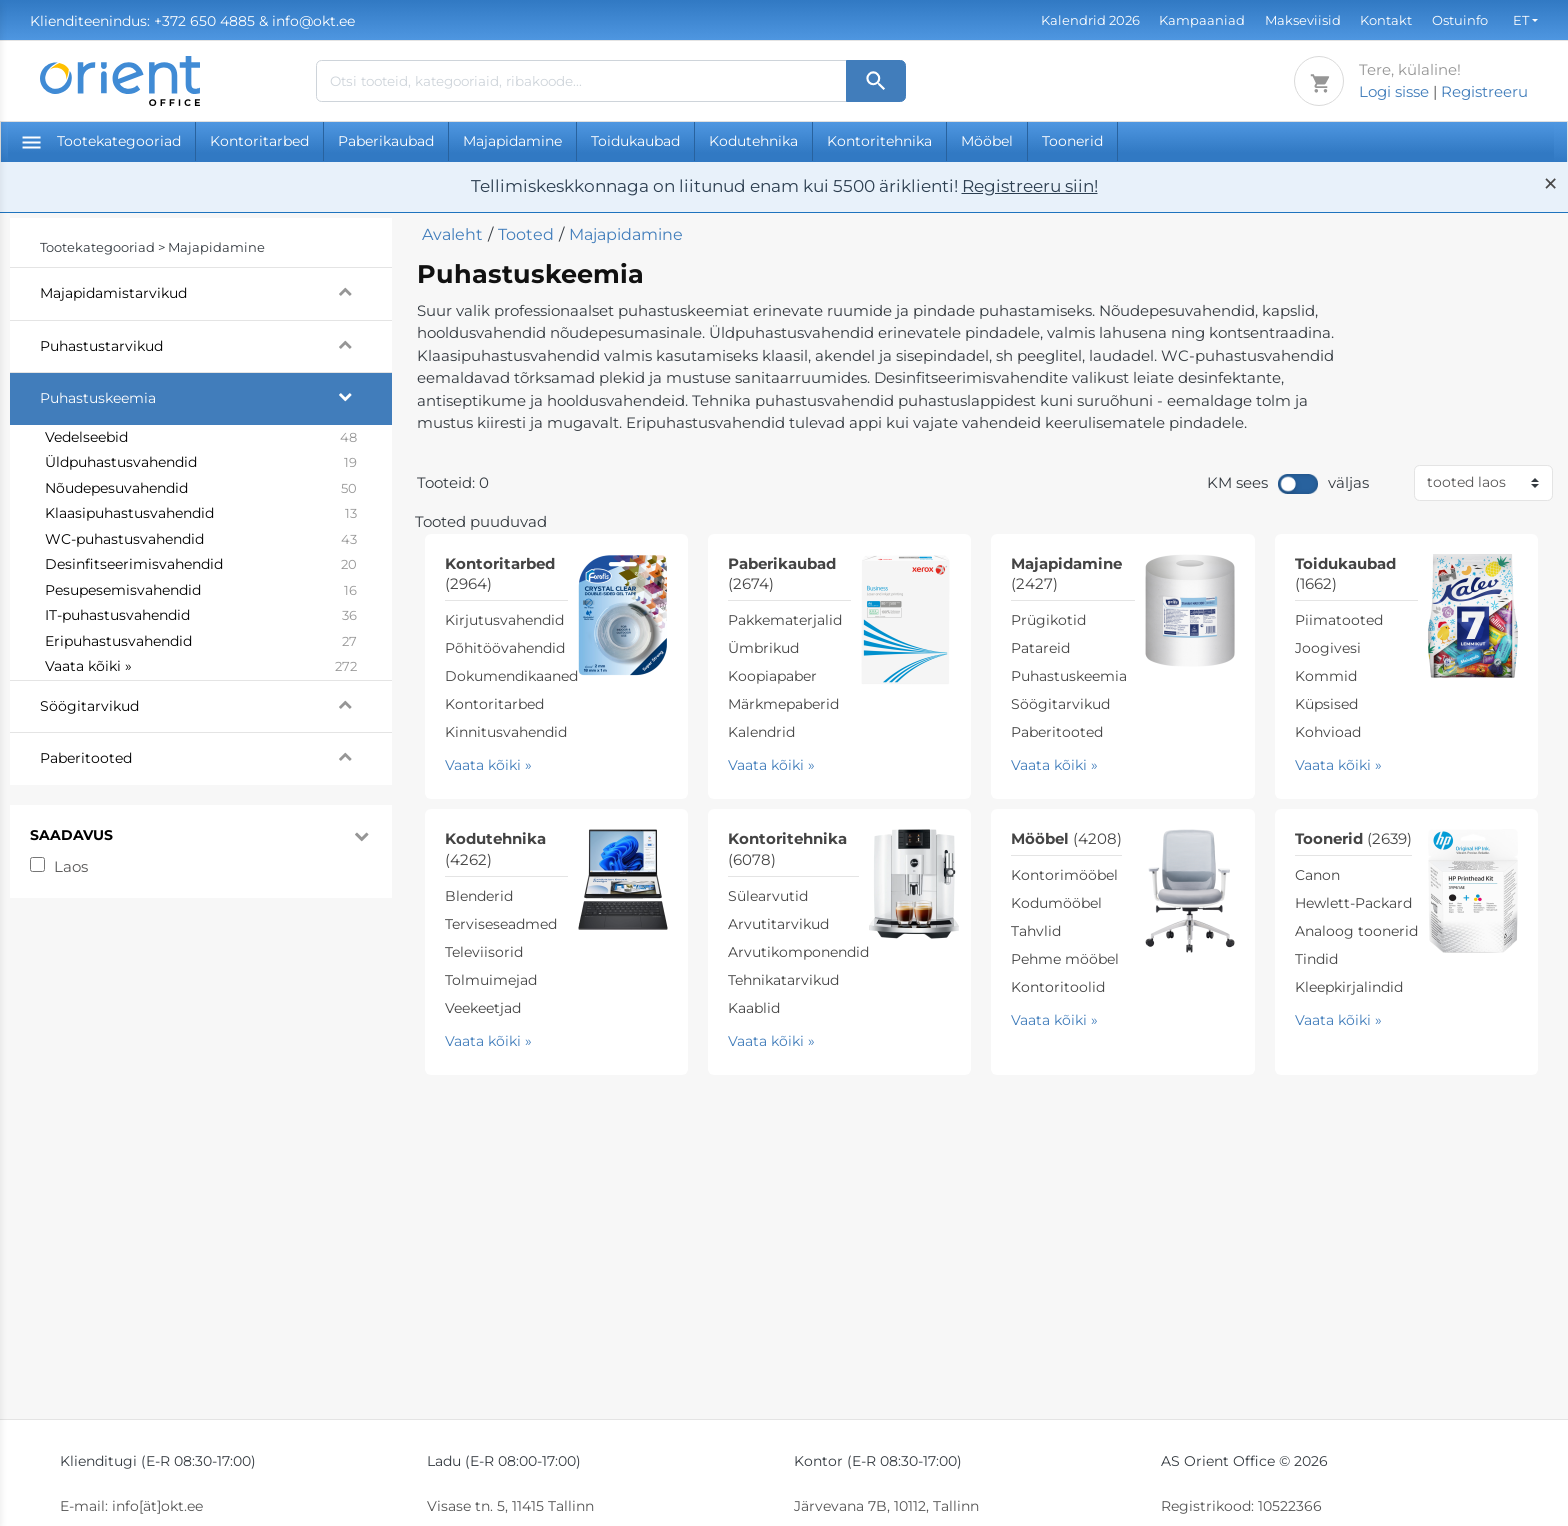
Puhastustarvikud (216, 344)
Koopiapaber (772, 676)
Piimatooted (1339, 620)
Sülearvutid (768, 896)
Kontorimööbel (1064, 875)
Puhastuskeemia (216, 396)
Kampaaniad (1202, 20)
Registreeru (1484, 91)
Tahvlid (1036, 931)
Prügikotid (1048, 620)
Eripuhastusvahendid (201, 642)
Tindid (1316, 959)
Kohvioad (1328, 732)
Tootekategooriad (101, 141)
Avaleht (452, 234)
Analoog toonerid (1356, 931)
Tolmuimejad (491, 980)
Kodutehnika (753, 141)
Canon (1317, 875)
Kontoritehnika (879, 141)
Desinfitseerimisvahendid (201, 565)
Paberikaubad (386, 141)
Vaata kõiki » (201, 667)
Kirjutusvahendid (504, 620)
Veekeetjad (483, 1008)
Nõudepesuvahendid (201, 489)
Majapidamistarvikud (216, 291)
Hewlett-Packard (1353, 903)
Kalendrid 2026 (1090, 20)
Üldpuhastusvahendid (201, 463)
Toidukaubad (635, 141)
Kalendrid (761, 732)
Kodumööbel (1056, 903)
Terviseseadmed (501, 924)
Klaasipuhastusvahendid (201, 514)
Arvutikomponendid (798, 952)
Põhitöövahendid (505, 648)
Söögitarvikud (216, 704)
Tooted (526, 234)
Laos (71, 866)
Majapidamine (512, 141)
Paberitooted (216, 756)
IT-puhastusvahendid (201, 616)
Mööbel (987, 141)
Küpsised (1326, 704)
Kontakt (1386, 20)
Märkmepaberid (783, 704)
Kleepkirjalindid (1349, 987)
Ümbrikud (763, 648)
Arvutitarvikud (778, 924)
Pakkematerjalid (785, 620)
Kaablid (754, 1008)
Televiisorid (484, 952)
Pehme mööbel (1065, 959)
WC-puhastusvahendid (201, 540)
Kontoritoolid (1058, 987)
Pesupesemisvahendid (201, 591)
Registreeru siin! (1030, 186)
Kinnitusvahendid (506, 732)
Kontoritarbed (259, 141)
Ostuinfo (1460, 20)
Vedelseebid (201, 438)
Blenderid (479, 896)
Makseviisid (1303, 20)
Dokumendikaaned (511, 676)
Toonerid (1072, 141)
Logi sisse (1394, 91)
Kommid (1326, 676)
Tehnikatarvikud (783, 980)
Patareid (1040, 648)
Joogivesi (1328, 648)
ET (1521, 20)
